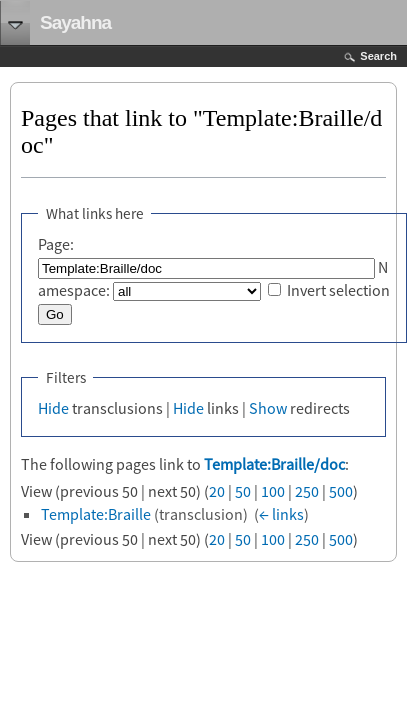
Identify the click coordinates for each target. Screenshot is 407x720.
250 (307, 491)
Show (268, 408)
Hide (53, 408)
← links (281, 514)
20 (217, 491)
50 (243, 491)
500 (341, 491)
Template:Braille (96, 514)
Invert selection (338, 290)
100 (273, 491)
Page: (56, 244)
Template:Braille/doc (274, 464)
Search (378, 56)
